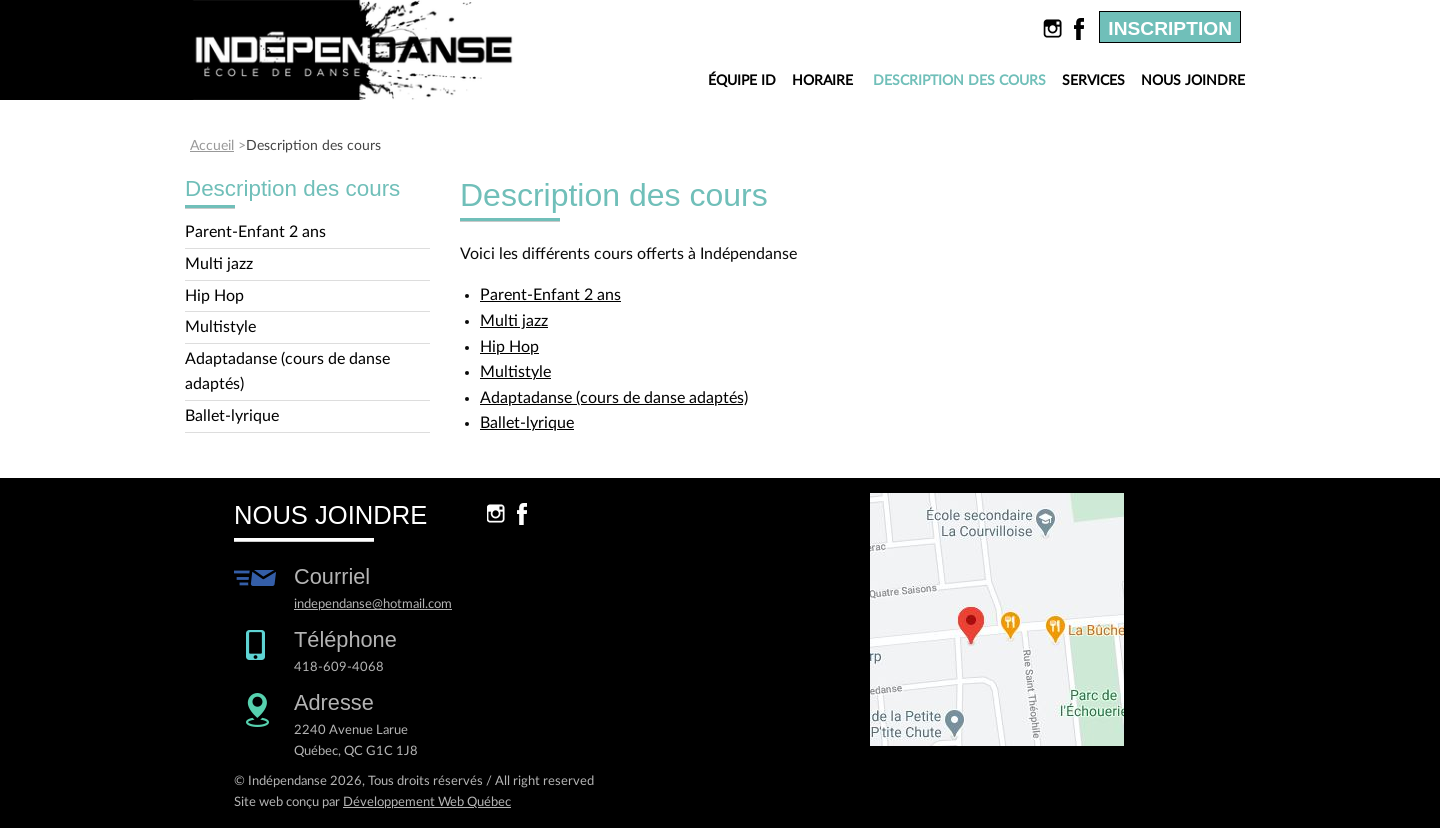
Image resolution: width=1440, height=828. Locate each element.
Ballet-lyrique (232, 416)
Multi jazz (219, 264)
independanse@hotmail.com (373, 604)
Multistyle (220, 327)
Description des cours (962, 82)
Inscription (1170, 28)
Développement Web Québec (427, 802)
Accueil (212, 145)
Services (1093, 81)
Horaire (822, 81)
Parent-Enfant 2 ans (255, 232)
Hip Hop (214, 296)
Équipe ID (742, 81)
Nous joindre (1193, 81)
